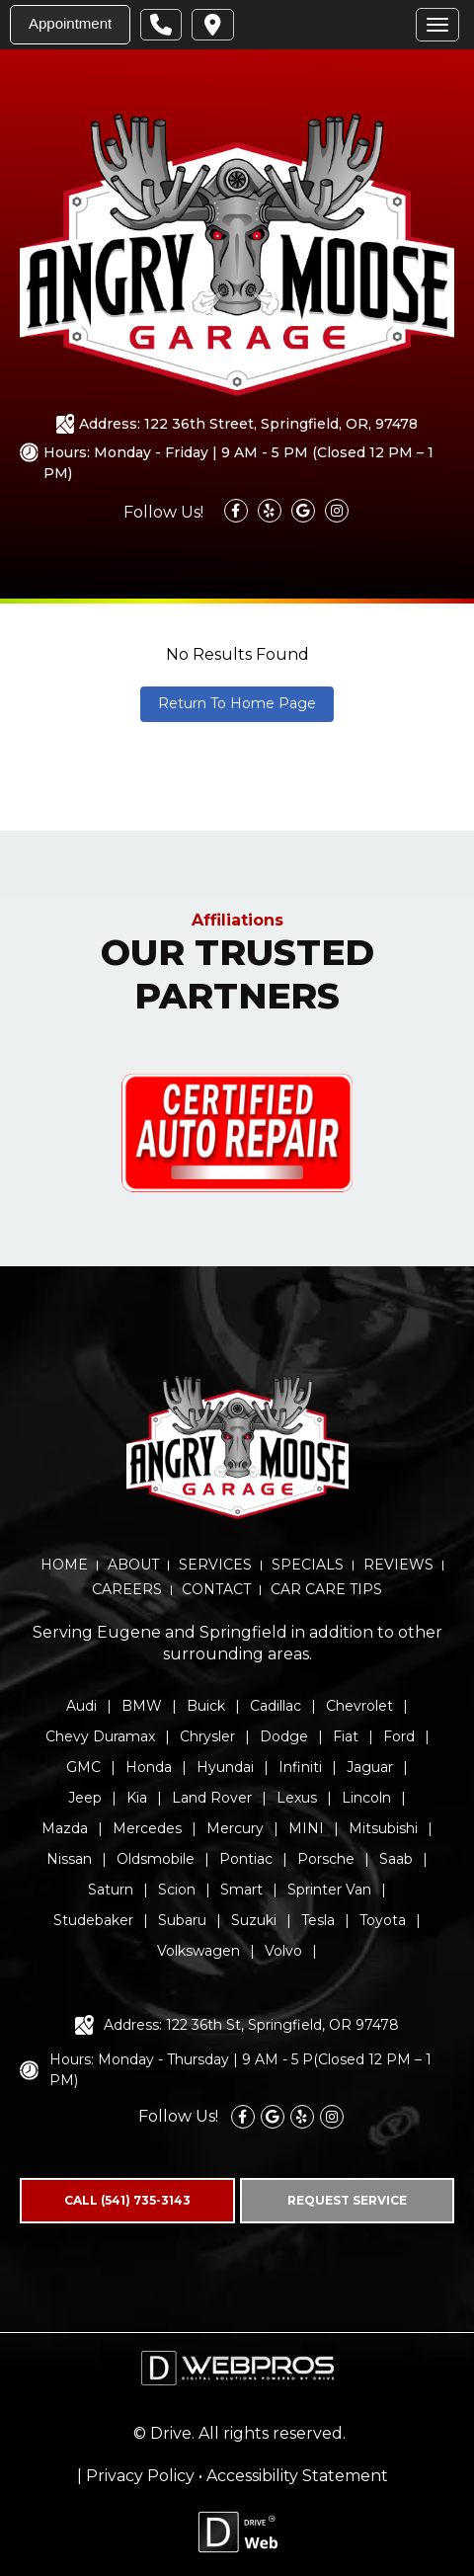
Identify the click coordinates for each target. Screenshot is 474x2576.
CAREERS (127, 1589)
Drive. (172, 2433)
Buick (206, 1706)
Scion (177, 1889)
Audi (81, 1706)
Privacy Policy (140, 2475)
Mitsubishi (383, 1828)
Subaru (182, 1920)
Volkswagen (198, 1951)
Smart (241, 1889)
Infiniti (300, 1767)
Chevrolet (359, 1706)
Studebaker (93, 1920)
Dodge (284, 1736)
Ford (399, 1736)
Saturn (110, 1889)
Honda (148, 1767)
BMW (141, 1706)
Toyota (382, 1920)
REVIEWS (398, 1564)
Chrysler (207, 1736)
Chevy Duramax (100, 1736)
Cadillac (275, 1706)
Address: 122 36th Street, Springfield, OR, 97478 (248, 424)
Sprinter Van (329, 1889)
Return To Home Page (237, 703)
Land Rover (212, 1798)
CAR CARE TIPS (326, 1589)
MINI (306, 1828)
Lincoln (366, 1798)
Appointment (70, 23)
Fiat (345, 1736)
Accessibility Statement (297, 2475)
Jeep (85, 1798)
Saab (396, 1859)
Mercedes (147, 1828)
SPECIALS (308, 1564)
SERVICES (215, 1564)
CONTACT (216, 1589)
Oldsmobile (156, 1859)
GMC (83, 1767)
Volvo (283, 1951)
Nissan (69, 1859)
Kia (136, 1798)
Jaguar (370, 1767)
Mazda (64, 1828)
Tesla (318, 1920)
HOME (64, 1564)
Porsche (326, 1859)
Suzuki (253, 1920)
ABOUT (133, 1564)
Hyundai (225, 1767)
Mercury (235, 1828)
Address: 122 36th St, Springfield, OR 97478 (251, 2025)
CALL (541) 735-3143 (127, 2200)
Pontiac (246, 1859)
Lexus (296, 1798)
